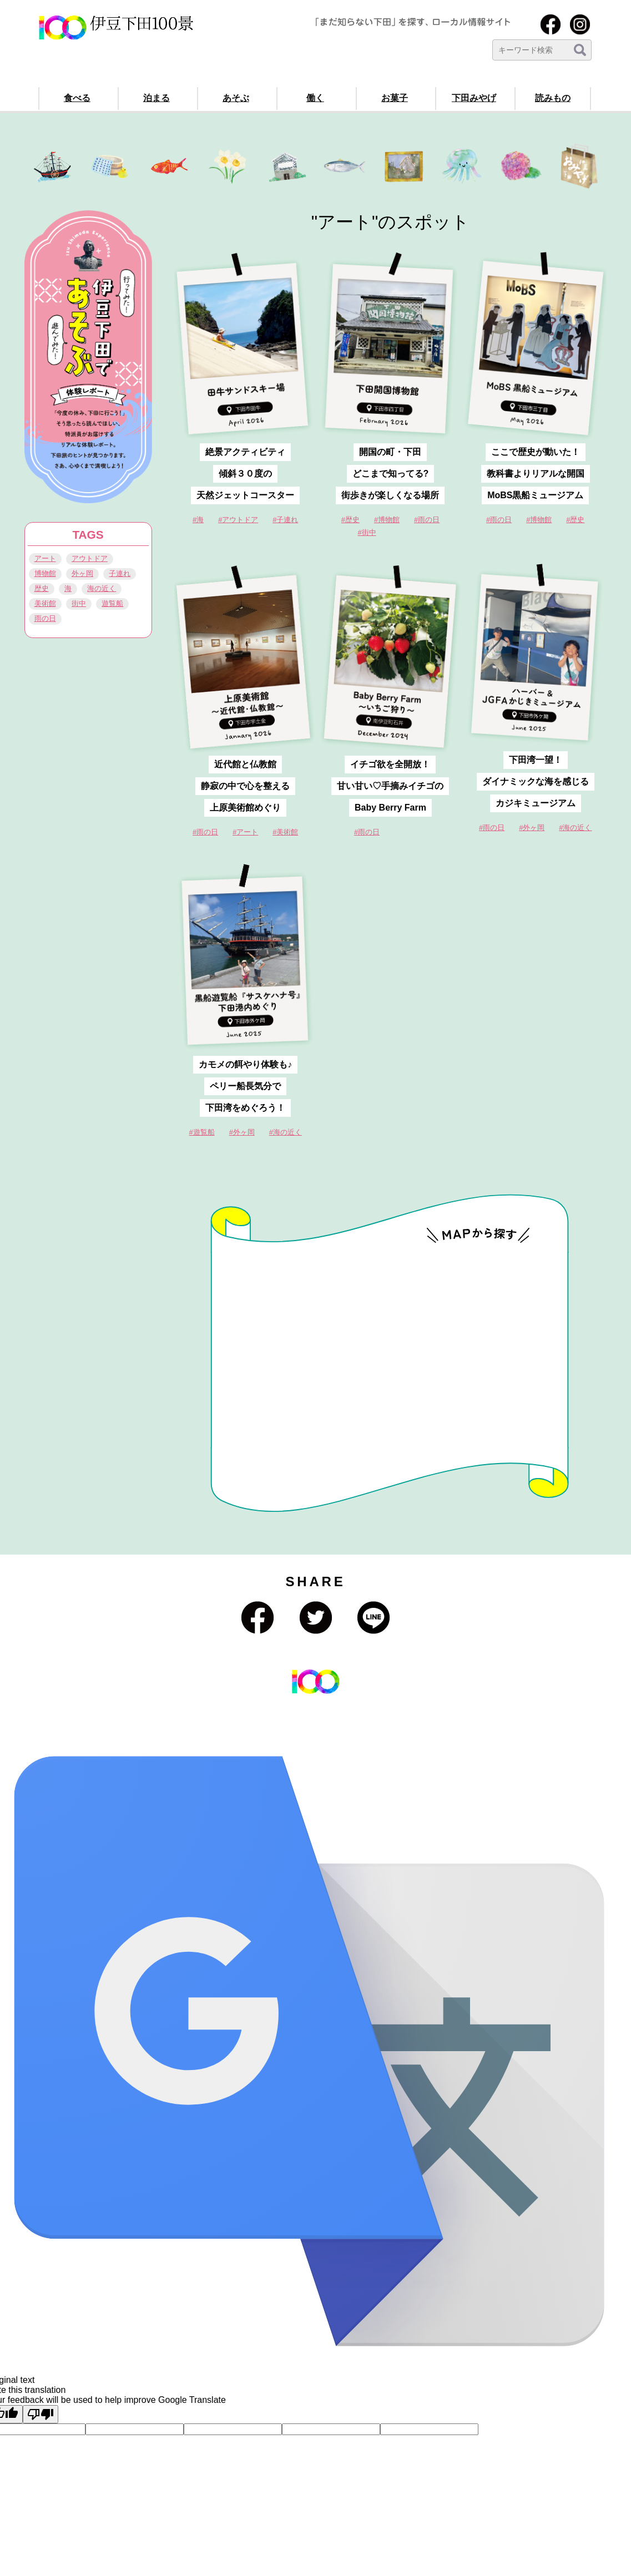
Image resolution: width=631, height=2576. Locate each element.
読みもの (553, 98)
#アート (245, 832)
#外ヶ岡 (242, 1132)
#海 (198, 519)
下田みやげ (474, 98)
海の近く (101, 588)
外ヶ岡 (82, 573)
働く (315, 98)
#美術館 (285, 832)
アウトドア (90, 558)
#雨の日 (499, 519)
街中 (79, 603)
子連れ (119, 573)
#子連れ (285, 519)
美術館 (45, 603)
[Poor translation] (40, 2414)
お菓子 (394, 98)
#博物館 (539, 519)
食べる (77, 98)
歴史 (41, 588)
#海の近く (285, 1132)
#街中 (366, 532)
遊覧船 (112, 603)
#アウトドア (238, 519)
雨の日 (45, 618)
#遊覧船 (202, 1132)
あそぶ (236, 98)
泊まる (156, 98)
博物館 (45, 573)
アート (45, 558)
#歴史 (575, 519)
